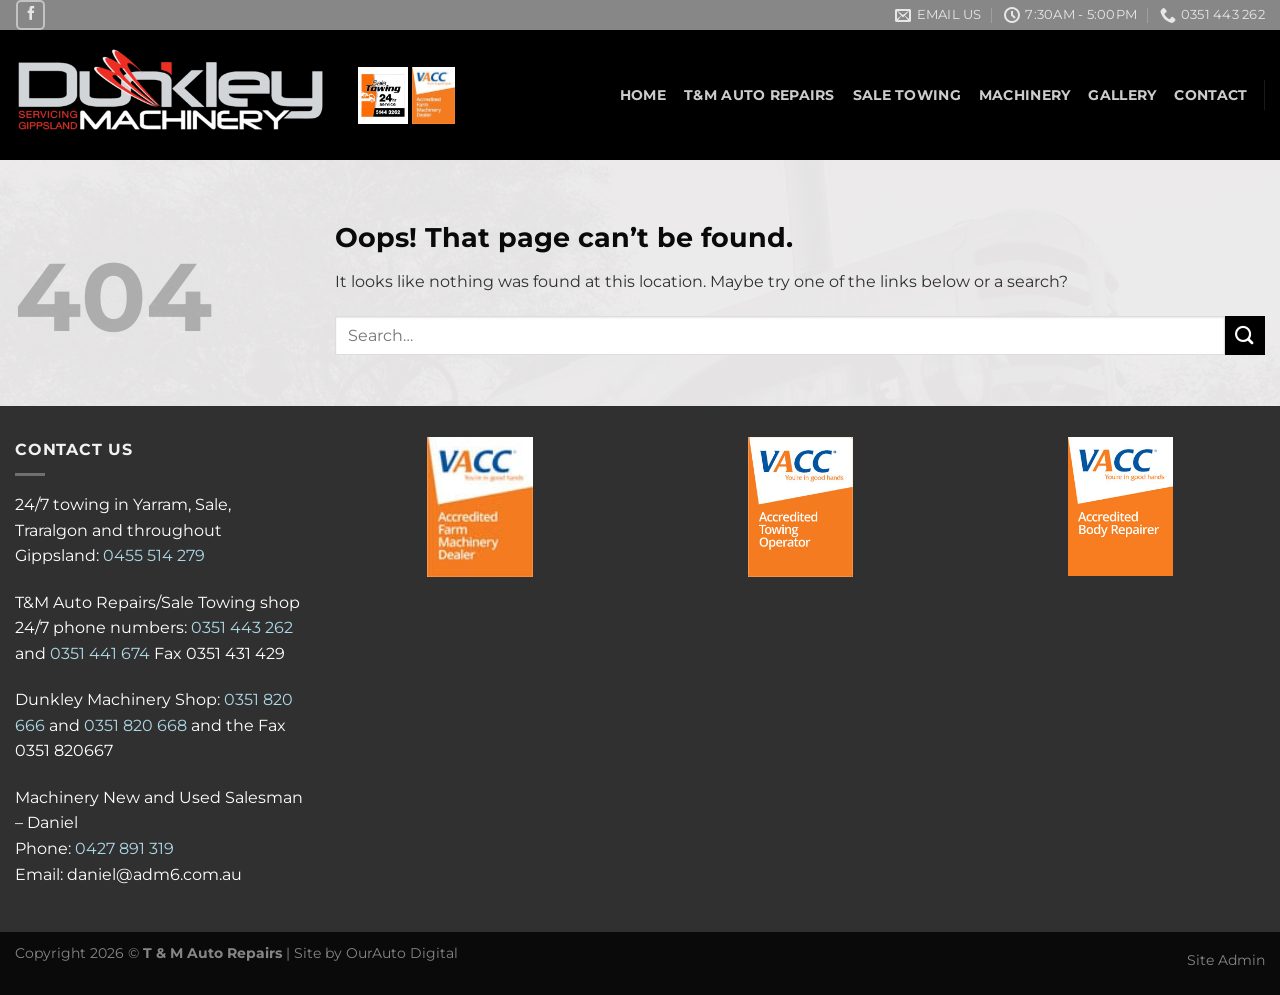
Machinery (1025, 95)
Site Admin (1226, 960)
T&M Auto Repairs (759, 95)
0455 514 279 (154, 555)
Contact (1210, 95)
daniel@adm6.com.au (154, 874)
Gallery (1122, 95)
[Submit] (1245, 335)
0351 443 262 (242, 627)
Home (643, 95)
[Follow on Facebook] (30, 14)
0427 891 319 (124, 848)
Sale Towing (907, 95)
